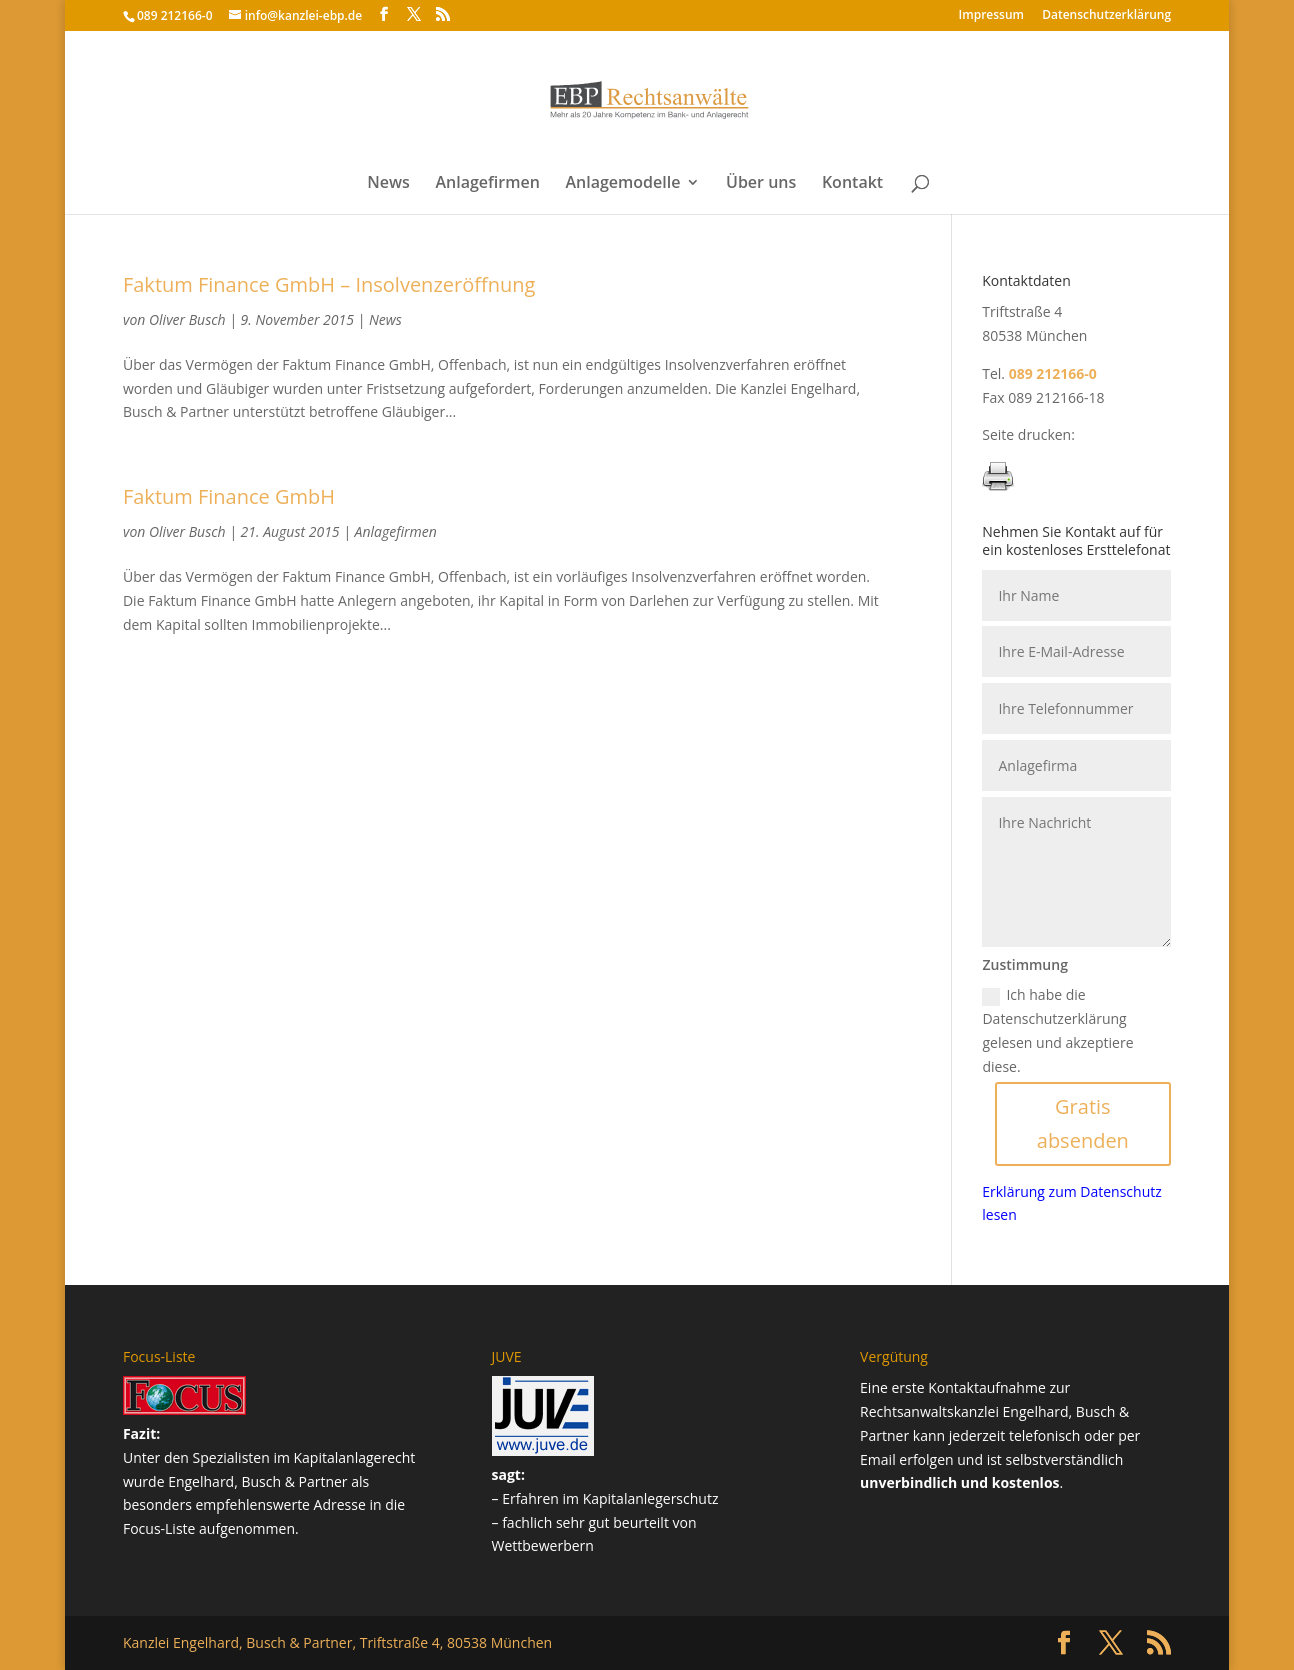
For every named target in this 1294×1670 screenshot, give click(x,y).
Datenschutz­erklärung (1106, 16)
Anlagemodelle (622, 184)
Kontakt (852, 184)
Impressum (991, 16)
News (388, 184)
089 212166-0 (175, 15)
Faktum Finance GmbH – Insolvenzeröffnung (329, 284)
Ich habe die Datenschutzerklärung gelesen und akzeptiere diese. (1057, 1030)
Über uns (761, 184)
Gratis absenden (1083, 1123)
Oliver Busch (187, 319)
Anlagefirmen (487, 184)
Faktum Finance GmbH (229, 496)
